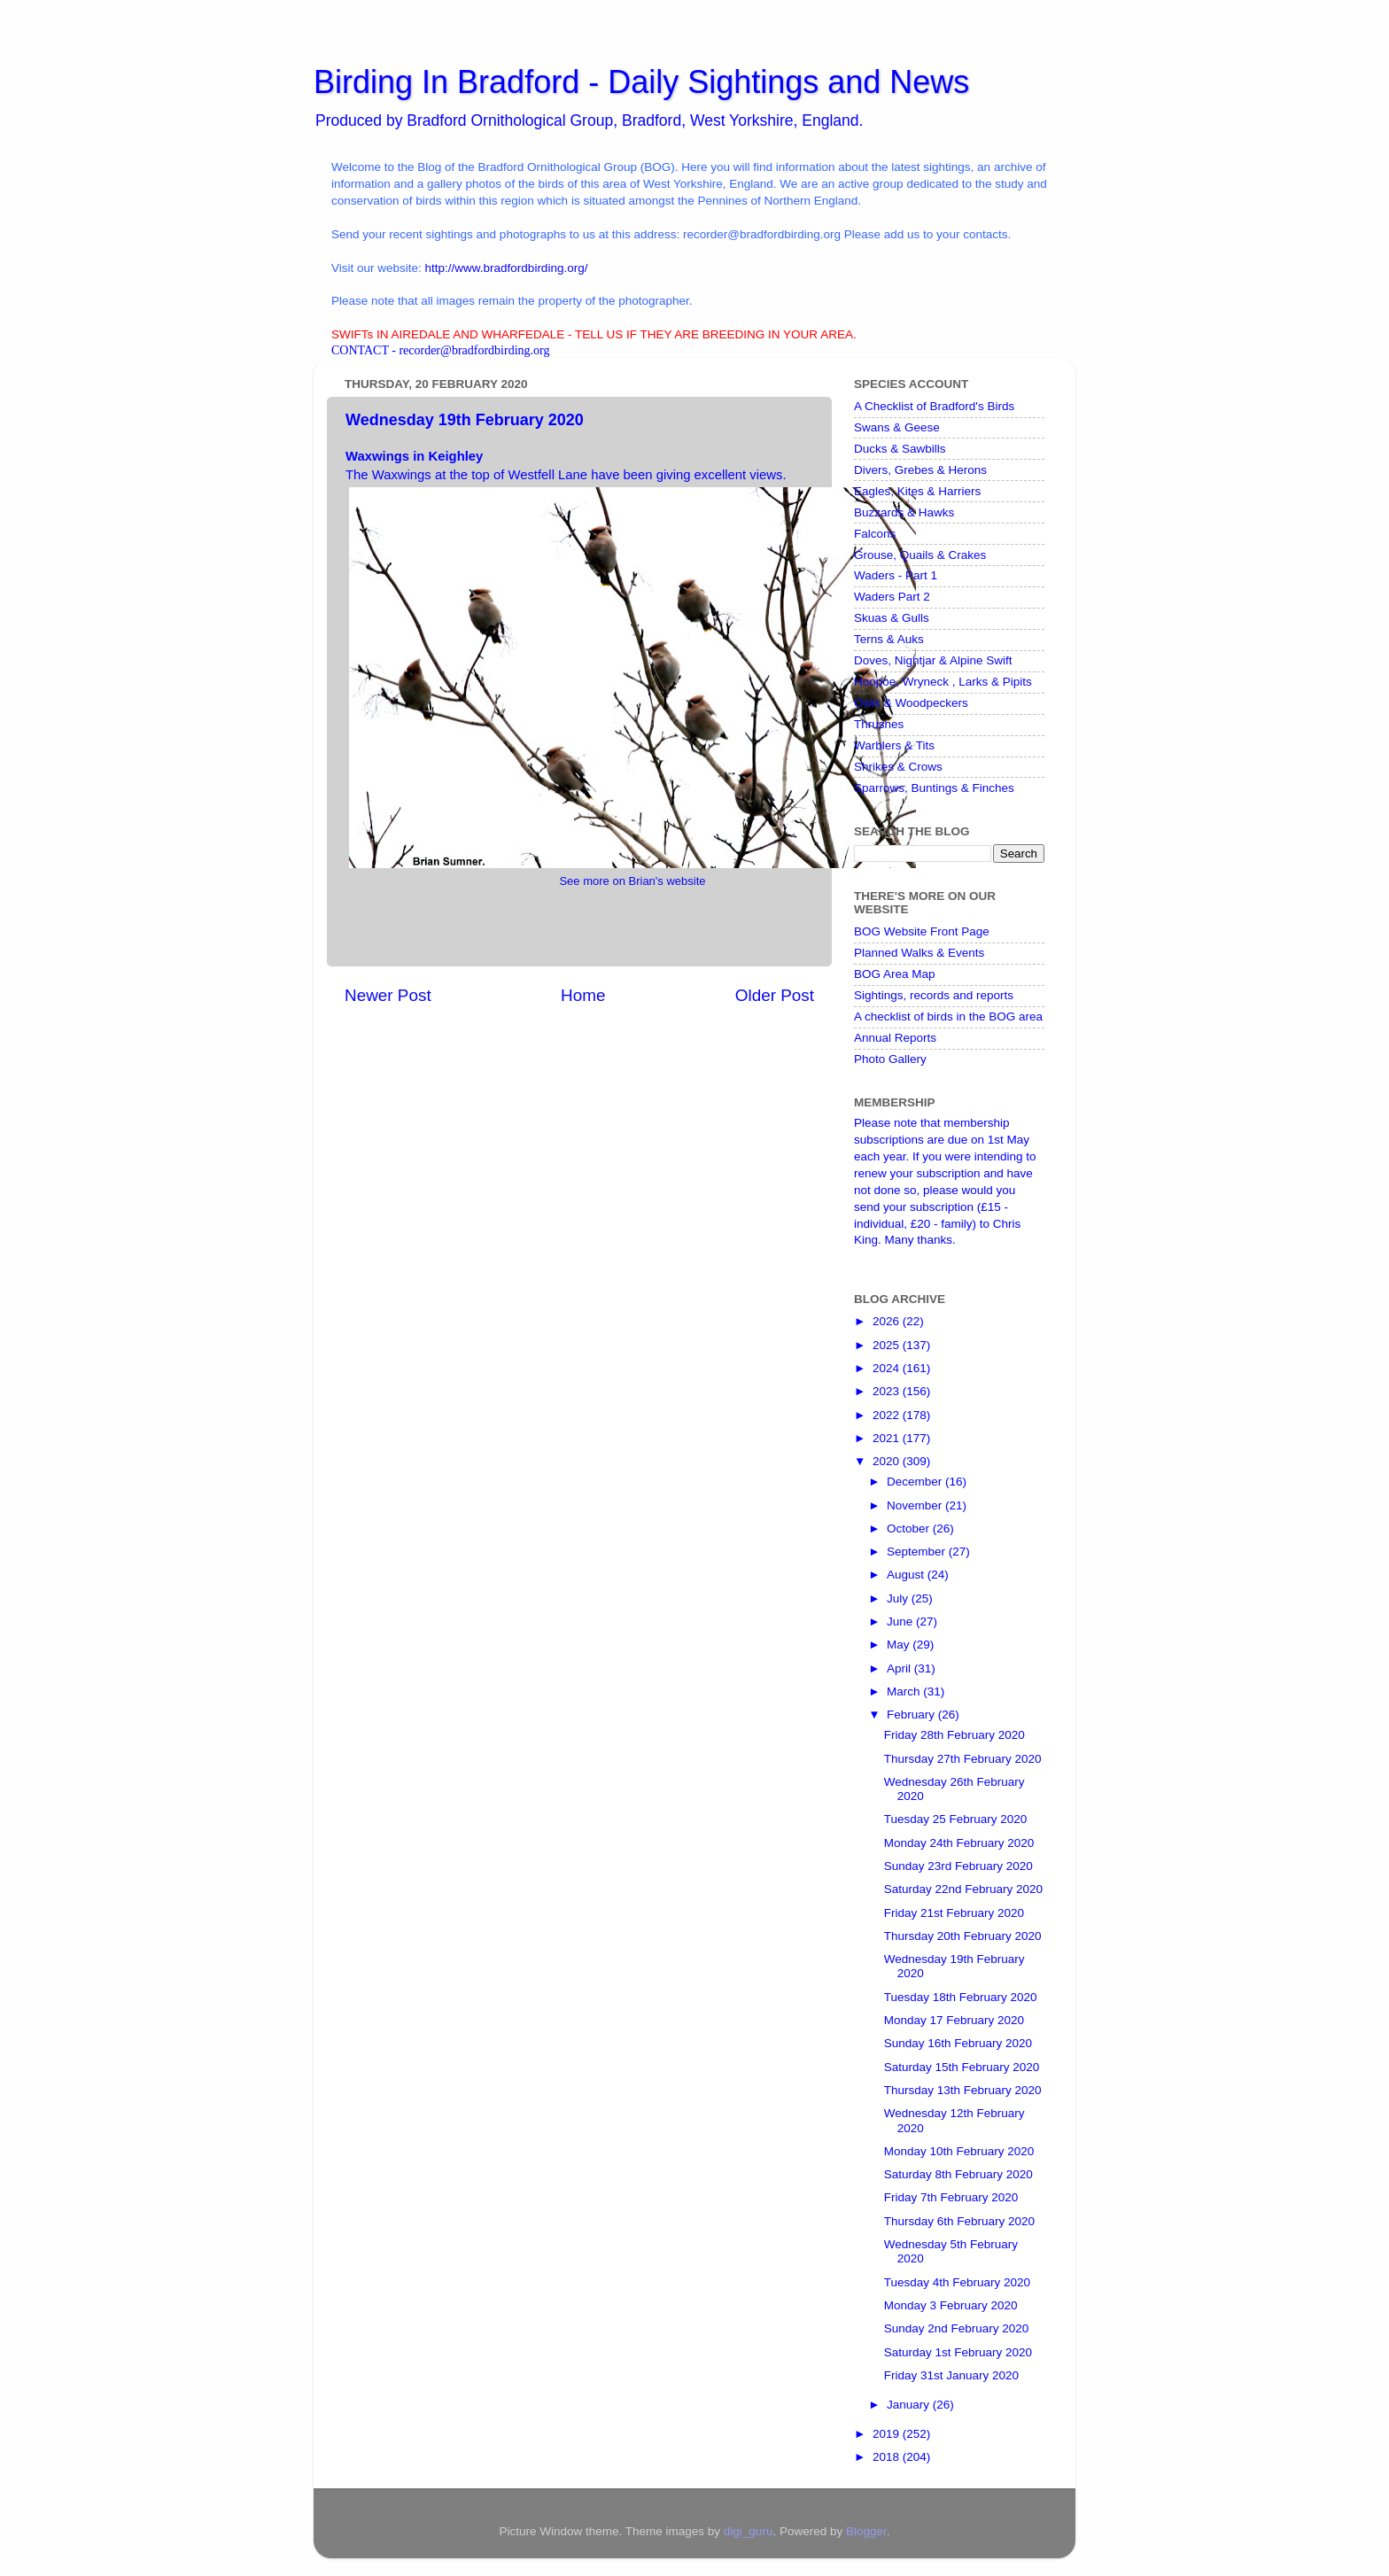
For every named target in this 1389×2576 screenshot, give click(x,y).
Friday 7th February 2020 (951, 2197)
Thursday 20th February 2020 (963, 1936)
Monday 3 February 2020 (951, 2305)
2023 (888, 1391)
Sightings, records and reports (933, 995)
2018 (888, 2456)
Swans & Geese (897, 427)
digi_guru (748, 2531)
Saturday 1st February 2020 (958, 2352)
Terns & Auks (889, 639)
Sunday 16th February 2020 (958, 2043)
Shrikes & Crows (898, 766)
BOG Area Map (894, 974)
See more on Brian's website (632, 881)
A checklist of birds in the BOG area (948, 1016)
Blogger (866, 2531)
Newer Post (388, 995)
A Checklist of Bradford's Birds (934, 406)
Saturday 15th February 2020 (962, 2067)
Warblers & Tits (894, 745)
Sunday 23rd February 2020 (958, 1866)
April (900, 1668)
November (916, 1505)
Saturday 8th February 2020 (958, 2174)
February (912, 1714)
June (901, 1621)
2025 (888, 1345)
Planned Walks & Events (919, 952)
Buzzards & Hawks (904, 512)
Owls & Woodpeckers (911, 703)
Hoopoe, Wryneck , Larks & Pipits (943, 681)
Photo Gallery (890, 1059)
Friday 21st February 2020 (954, 1913)
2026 (888, 1321)
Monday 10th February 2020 (959, 2151)
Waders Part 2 (892, 596)
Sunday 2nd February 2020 (956, 2328)
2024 (888, 1368)
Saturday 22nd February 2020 (963, 1889)
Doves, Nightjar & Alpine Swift (933, 660)
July (899, 1598)
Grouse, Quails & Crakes (920, 555)
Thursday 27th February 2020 (963, 1758)
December (916, 1481)
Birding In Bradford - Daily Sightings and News (641, 82)
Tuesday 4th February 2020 (957, 2282)
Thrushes (879, 724)
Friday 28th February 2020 (954, 1735)
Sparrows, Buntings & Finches (934, 788)
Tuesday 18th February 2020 (960, 1997)
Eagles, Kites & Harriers (917, 491)
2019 (888, 2433)
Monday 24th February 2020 (959, 1843)
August (907, 1574)
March (905, 1691)
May (899, 1644)
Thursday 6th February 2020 (959, 2221)
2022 (888, 1415)
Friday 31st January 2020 (951, 2375)
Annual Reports (895, 1037)
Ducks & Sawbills (900, 448)
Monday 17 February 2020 (954, 2020)
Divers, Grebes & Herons (920, 470)
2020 (888, 1461)
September (918, 1551)
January (910, 2404)
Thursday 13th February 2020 (963, 2090)
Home (583, 995)
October (910, 1528)
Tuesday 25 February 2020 (956, 1819)
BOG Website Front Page (921, 931)
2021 (888, 1438)
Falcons (875, 533)
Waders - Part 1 (895, 575)
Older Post (774, 995)
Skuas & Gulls (891, 618)
